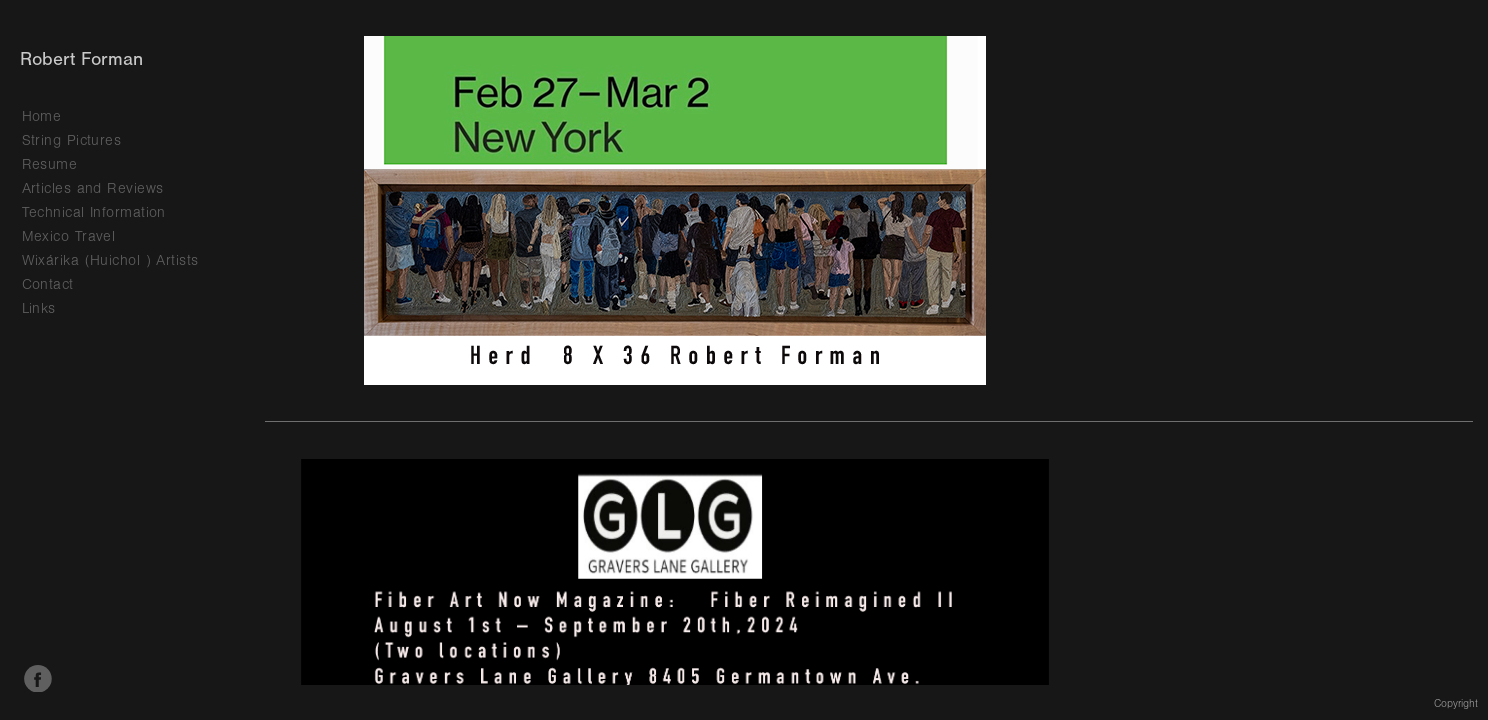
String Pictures (72, 140)
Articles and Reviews (93, 188)
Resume (50, 164)
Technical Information (94, 212)
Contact (48, 284)
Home (42, 116)
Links (39, 308)
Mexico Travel (69, 236)
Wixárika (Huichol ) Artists (110, 260)
